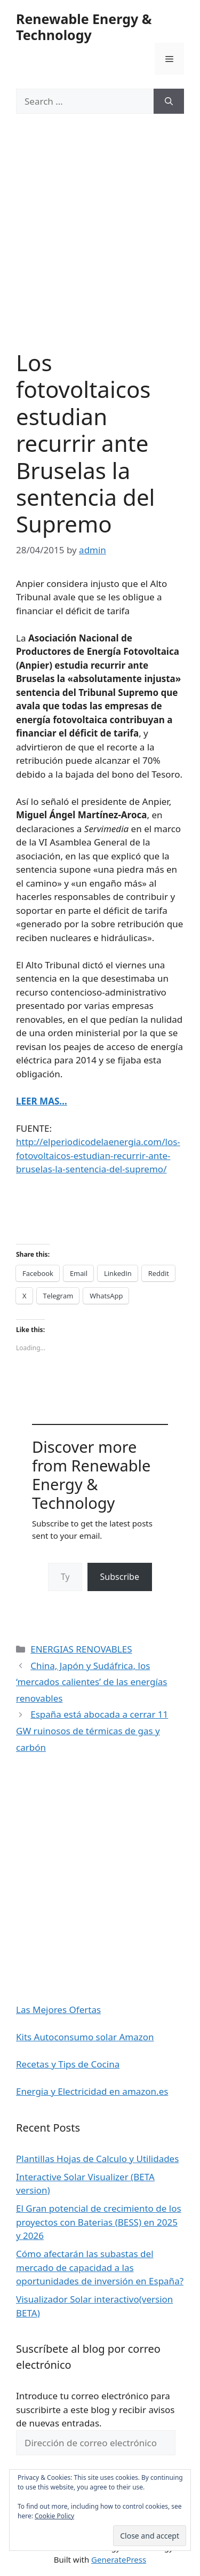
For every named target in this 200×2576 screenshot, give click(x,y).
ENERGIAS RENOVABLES (81, 1649)
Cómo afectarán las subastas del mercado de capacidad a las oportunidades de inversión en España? (99, 2267)
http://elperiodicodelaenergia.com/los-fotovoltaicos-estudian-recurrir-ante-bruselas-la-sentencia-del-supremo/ (98, 1155)
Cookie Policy (54, 2515)
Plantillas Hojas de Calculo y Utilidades (97, 2158)
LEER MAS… (41, 1101)
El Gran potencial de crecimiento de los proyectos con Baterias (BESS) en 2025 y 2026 (98, 2222)
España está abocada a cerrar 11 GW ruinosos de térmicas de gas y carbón (92, 1730)
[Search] (169, 101)
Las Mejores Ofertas (58, 2009)
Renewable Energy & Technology (83, 27)
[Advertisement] (100, 245)
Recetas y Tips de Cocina (67, 2064)
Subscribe (119, 1577)
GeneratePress (118, 2559)
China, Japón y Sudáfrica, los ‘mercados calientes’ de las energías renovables (91, 1681)
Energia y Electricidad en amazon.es (92, 2091)
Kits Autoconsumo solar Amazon (85, 2037)
